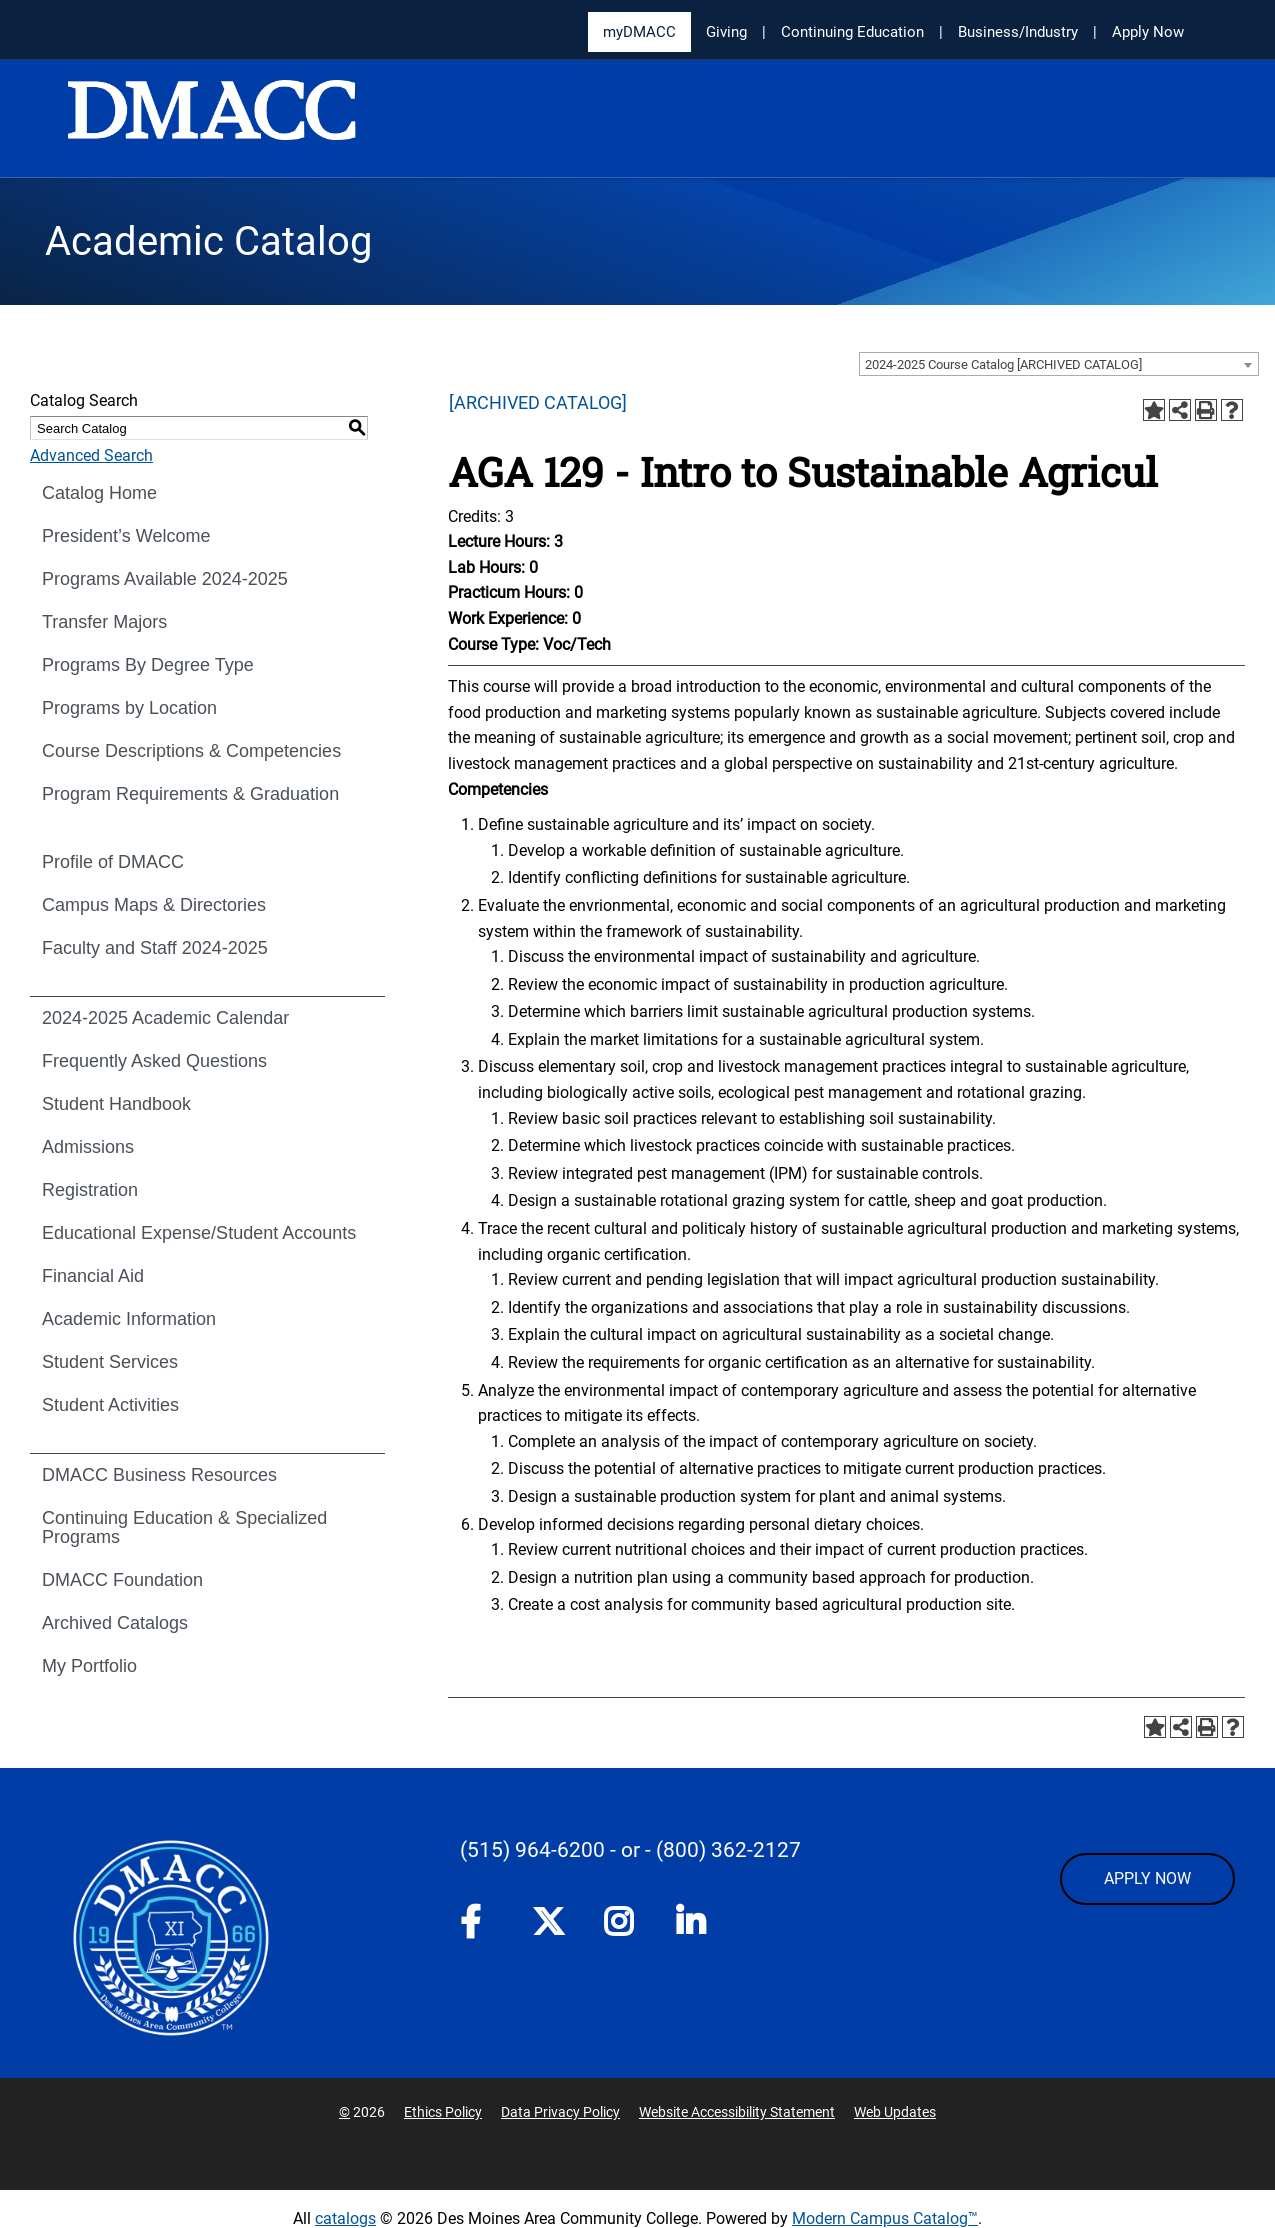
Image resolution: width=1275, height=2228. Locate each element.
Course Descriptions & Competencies (191, 751)
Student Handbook (116, 1104)
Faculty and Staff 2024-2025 (155, 948)
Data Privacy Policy (560, 2112)
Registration (90, 1190)
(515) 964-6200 (532, 1850)
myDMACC (639, 32)
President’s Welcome (126, 536)
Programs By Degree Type (148, 665)
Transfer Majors (104, 622)
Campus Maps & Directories (154, 905)
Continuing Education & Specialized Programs (184, 1527)
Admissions (88, 1147)
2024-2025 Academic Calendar (165, 1018)
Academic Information (129, 1319)
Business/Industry (1018, 32)
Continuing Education (852, 32)
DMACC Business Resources (159, 1475)
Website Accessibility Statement (737, 2112)
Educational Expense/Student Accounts (199, 1233)
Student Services (110, 1362)
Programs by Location (129, 708)
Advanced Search (91, 455)
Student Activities (110, 1405)
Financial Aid (93, 1276)
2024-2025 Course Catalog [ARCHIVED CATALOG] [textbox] (1003, 364)
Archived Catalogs (115, 1623)
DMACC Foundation (122, 1580)
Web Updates (895, 2112)
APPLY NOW (1147, 1878)
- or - (630, 1850)
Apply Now (1148, 32)
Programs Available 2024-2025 (165, 579)
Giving (726, 32)
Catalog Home (99, 493)
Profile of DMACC (113, 862)
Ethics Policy (443, 2112)
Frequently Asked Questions (154, 1061)
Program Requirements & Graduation (190, 794)
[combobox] (1059, 364)
